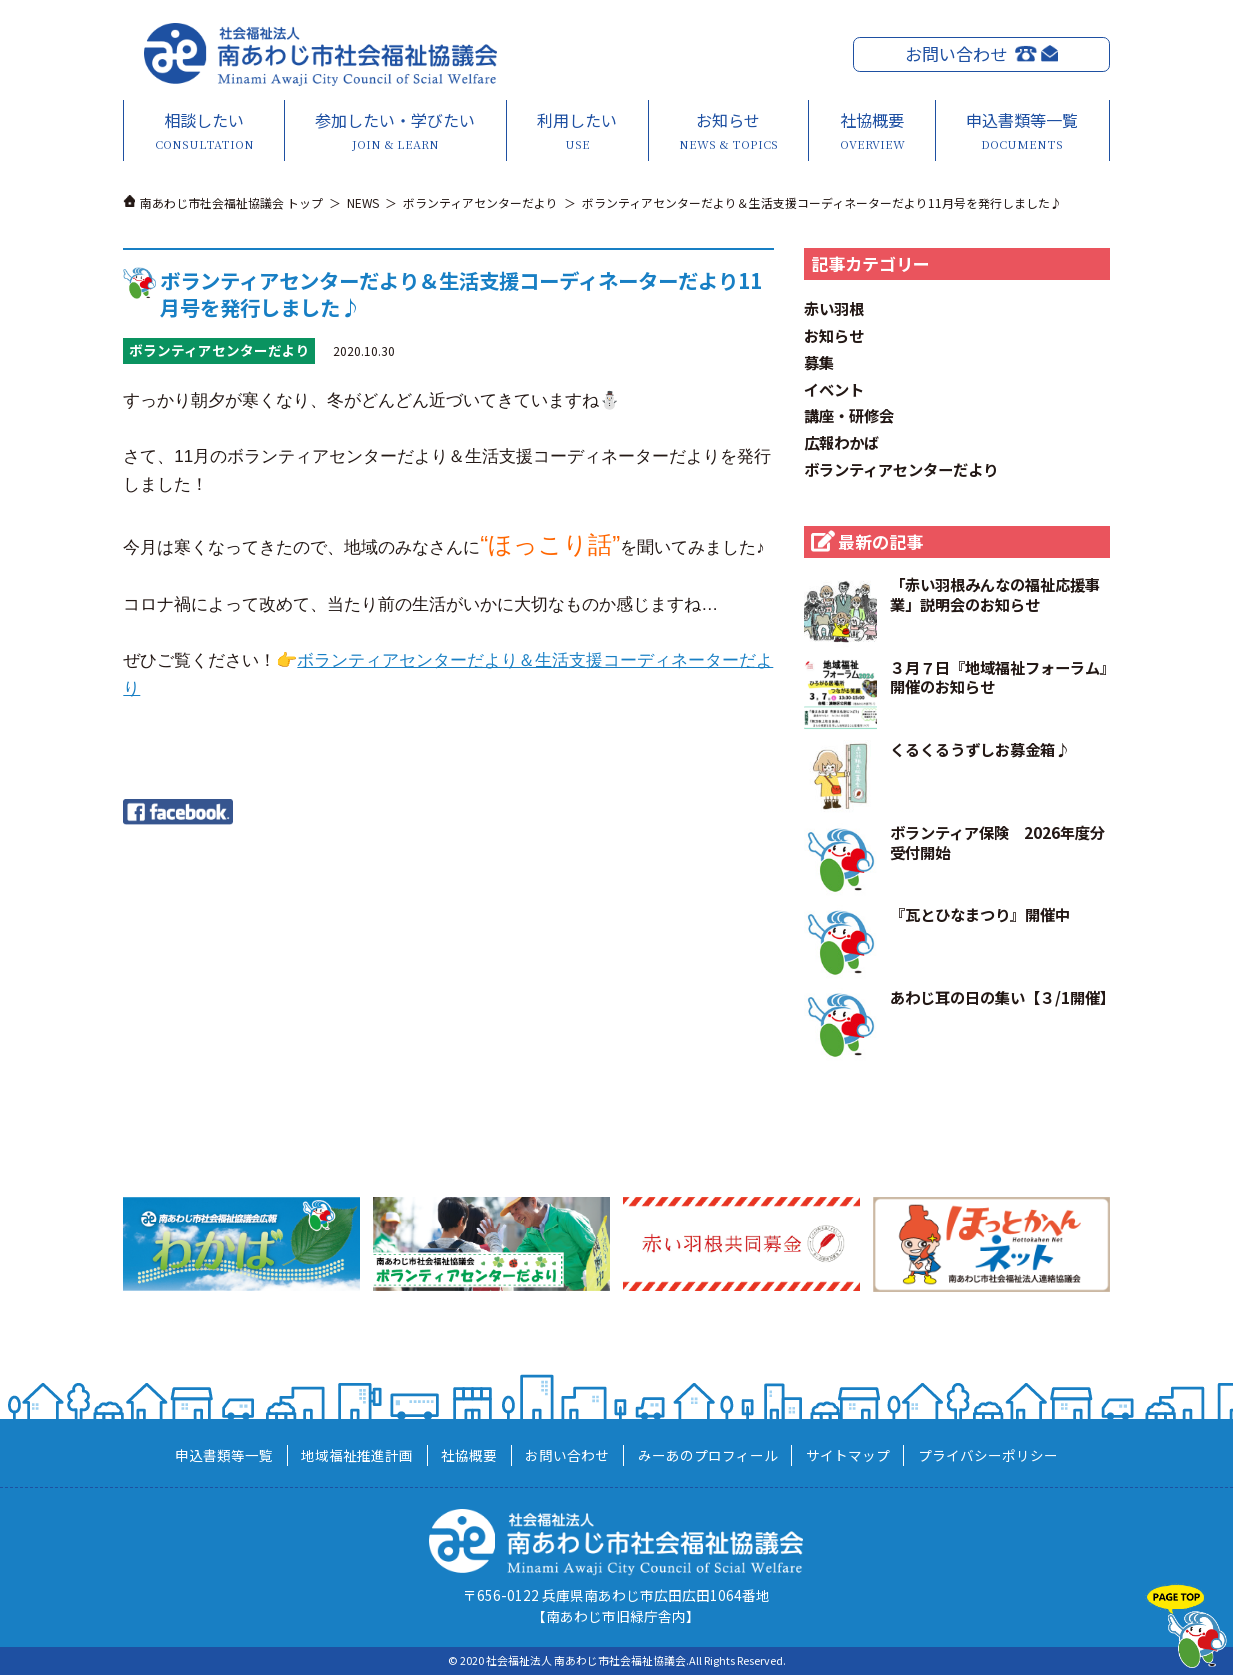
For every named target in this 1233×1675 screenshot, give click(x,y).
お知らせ (728, 130)
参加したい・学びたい (395, 130)
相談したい (203, 130)
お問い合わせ (956, 53)
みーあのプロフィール (708, 1455)
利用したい (577, 130)
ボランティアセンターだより (901, 469)
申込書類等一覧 (1022, 130)
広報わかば (841, 442)
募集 (819, 362)
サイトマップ (848, 1455)
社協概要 (871, 130)
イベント (834, 389)
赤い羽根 (834, 308)
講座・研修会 (849, 415)
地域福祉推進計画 (357, 1455)
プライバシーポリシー (988, 1455)
